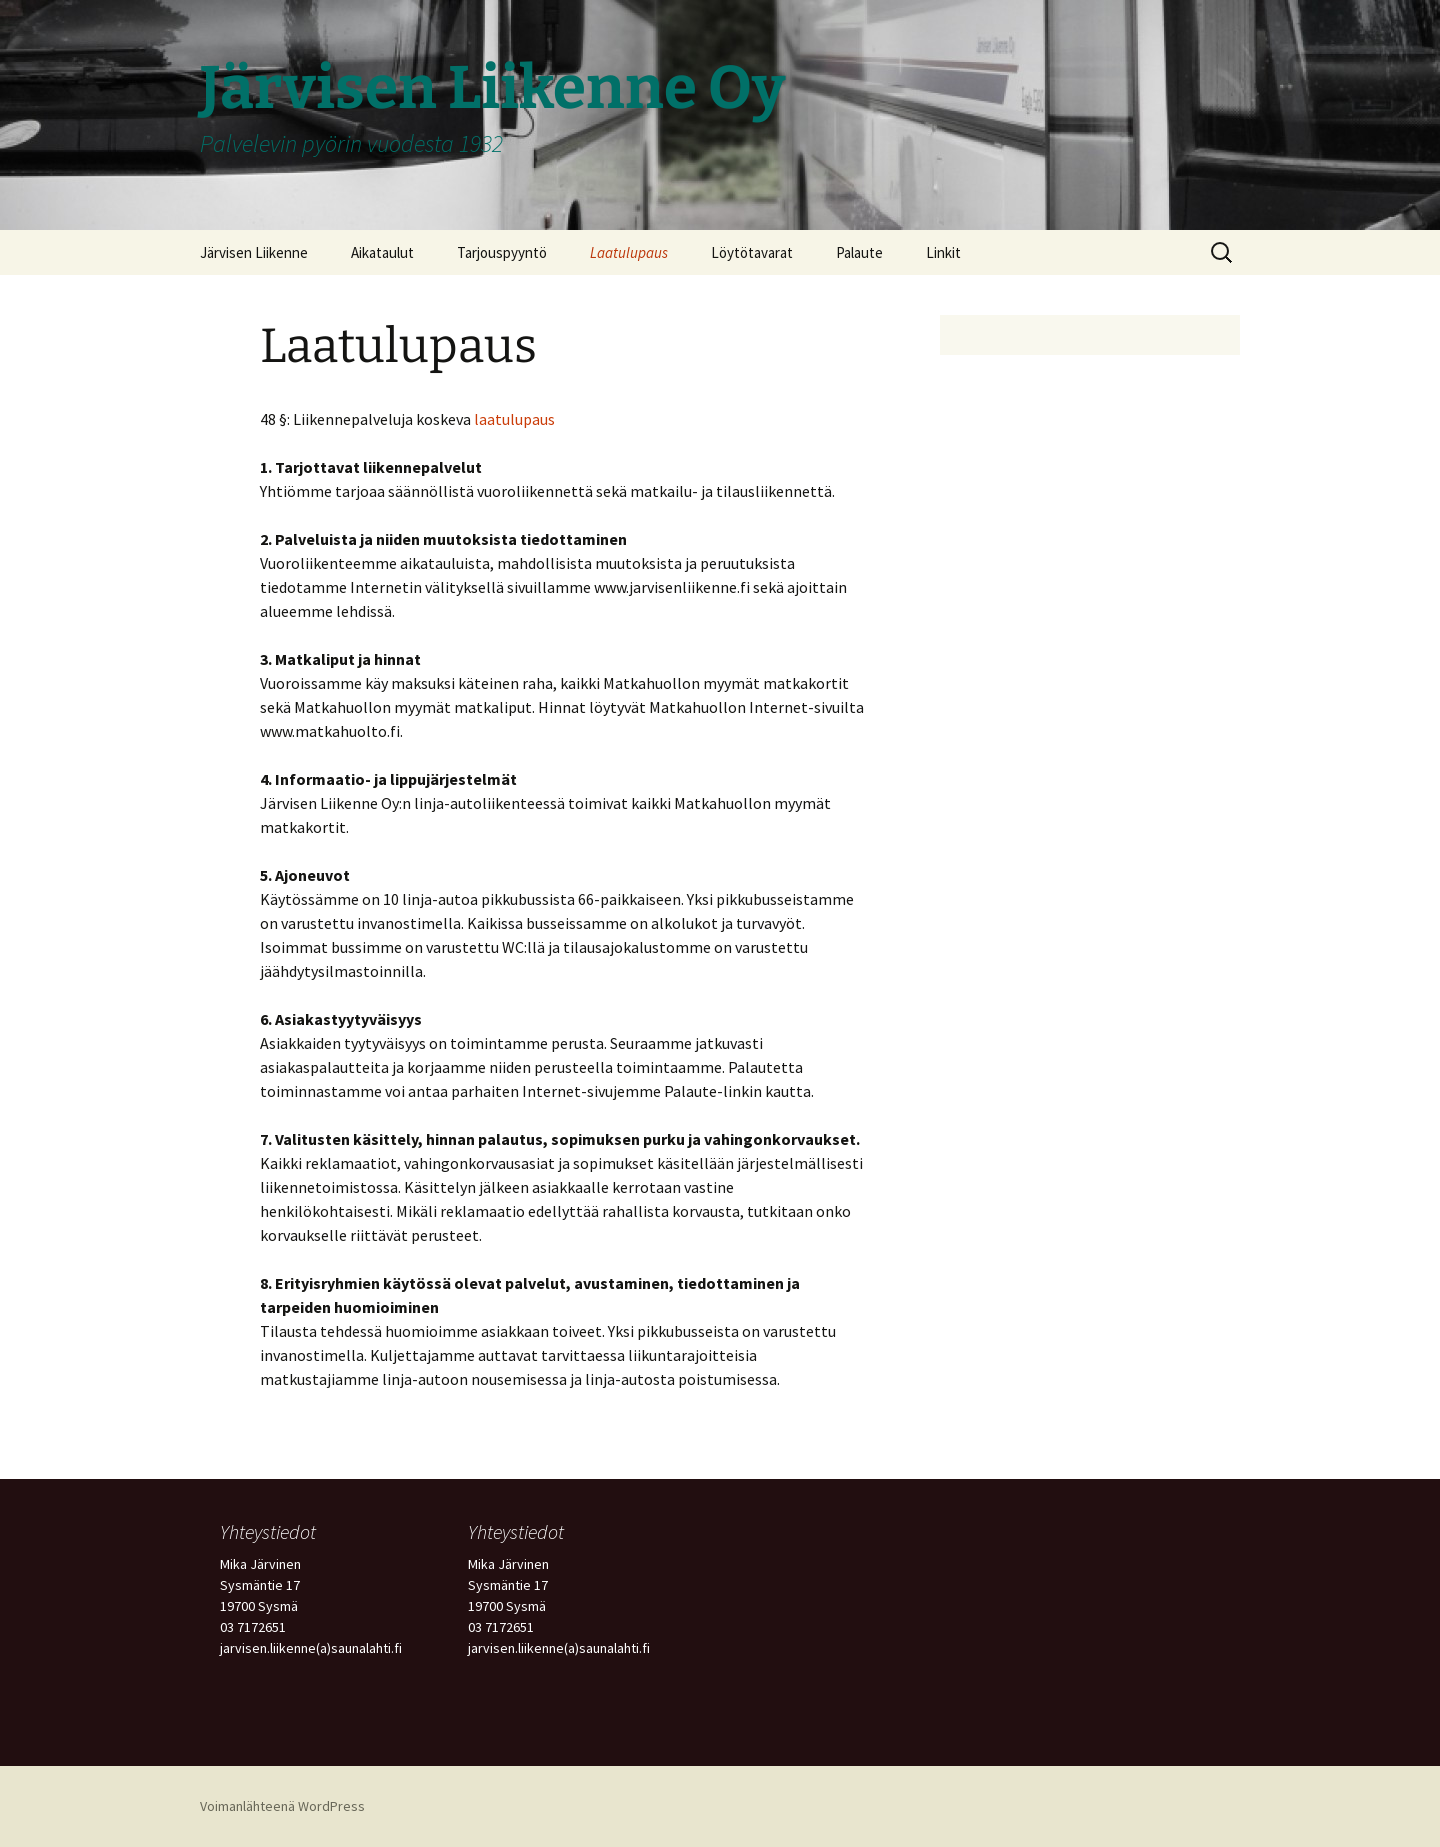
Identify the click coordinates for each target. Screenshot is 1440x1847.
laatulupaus (514, 419)
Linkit (943, 252)
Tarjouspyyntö (502, 252)
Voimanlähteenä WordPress (282, 1806)
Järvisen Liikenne (254, 252)
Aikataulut (382, 252)
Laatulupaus (629, 252)
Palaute (859, 252)
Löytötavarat (752, 252)
